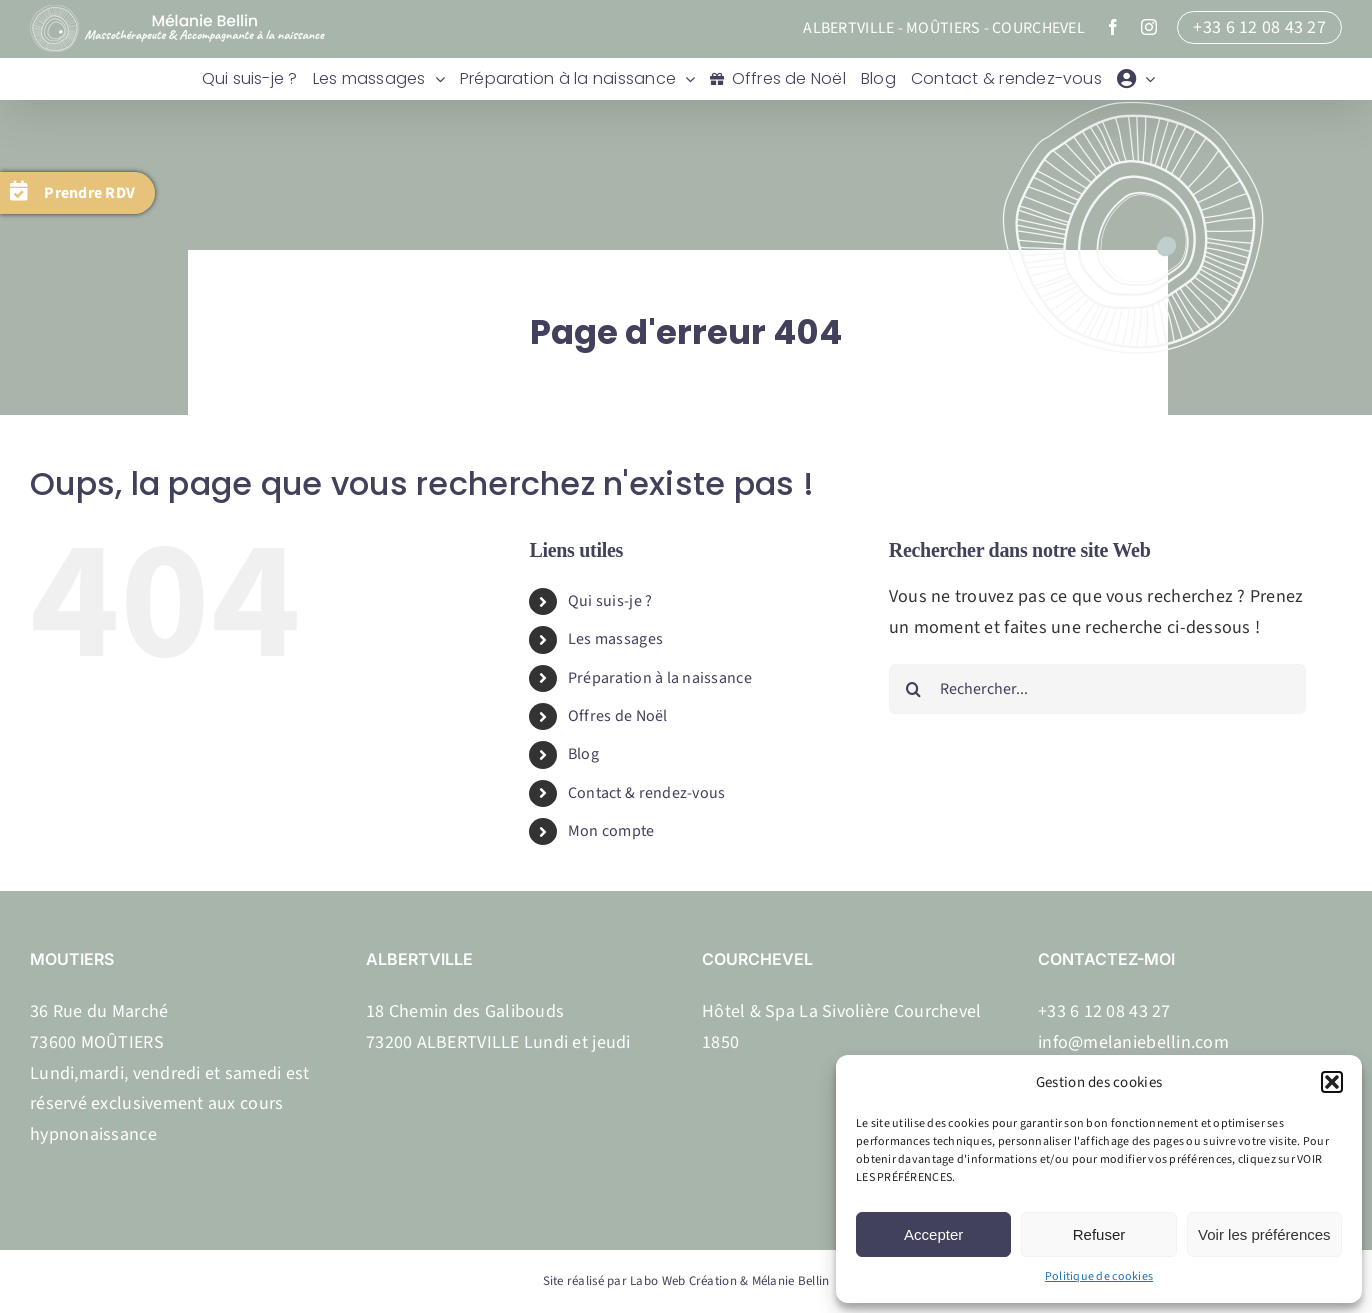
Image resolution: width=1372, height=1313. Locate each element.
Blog (583, 754)
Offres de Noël (618, 716)
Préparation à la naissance (660, 678)
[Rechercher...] (1097, 689)
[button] (1332, 1082)
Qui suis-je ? (610, 601)
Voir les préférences (1264, 1234)
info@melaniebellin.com (1133, 1042)
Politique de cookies (1099, 1276)
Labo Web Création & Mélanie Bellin (729, 1281)
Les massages (615, 639)
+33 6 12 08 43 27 (1259, 27)
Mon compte (611, 831)
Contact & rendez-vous (647, 793)
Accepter (933, 1234)
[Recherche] (914, 689)
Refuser (1099, 1234)
